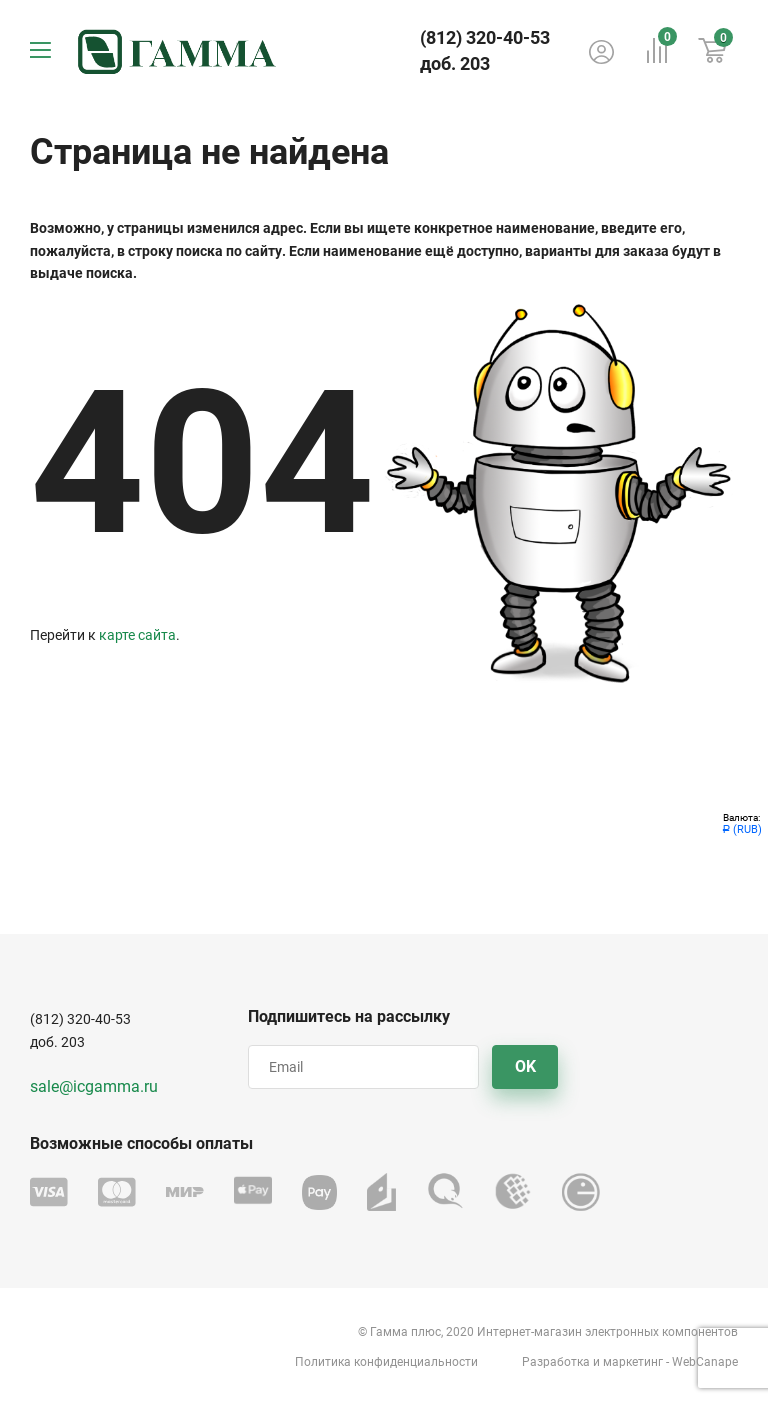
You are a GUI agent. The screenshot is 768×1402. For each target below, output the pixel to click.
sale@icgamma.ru (94, 1086)
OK (525, 1066)
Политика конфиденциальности (386, 1362)
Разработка (556, 1362)
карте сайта (137, 635)
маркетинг (633, 1362)
